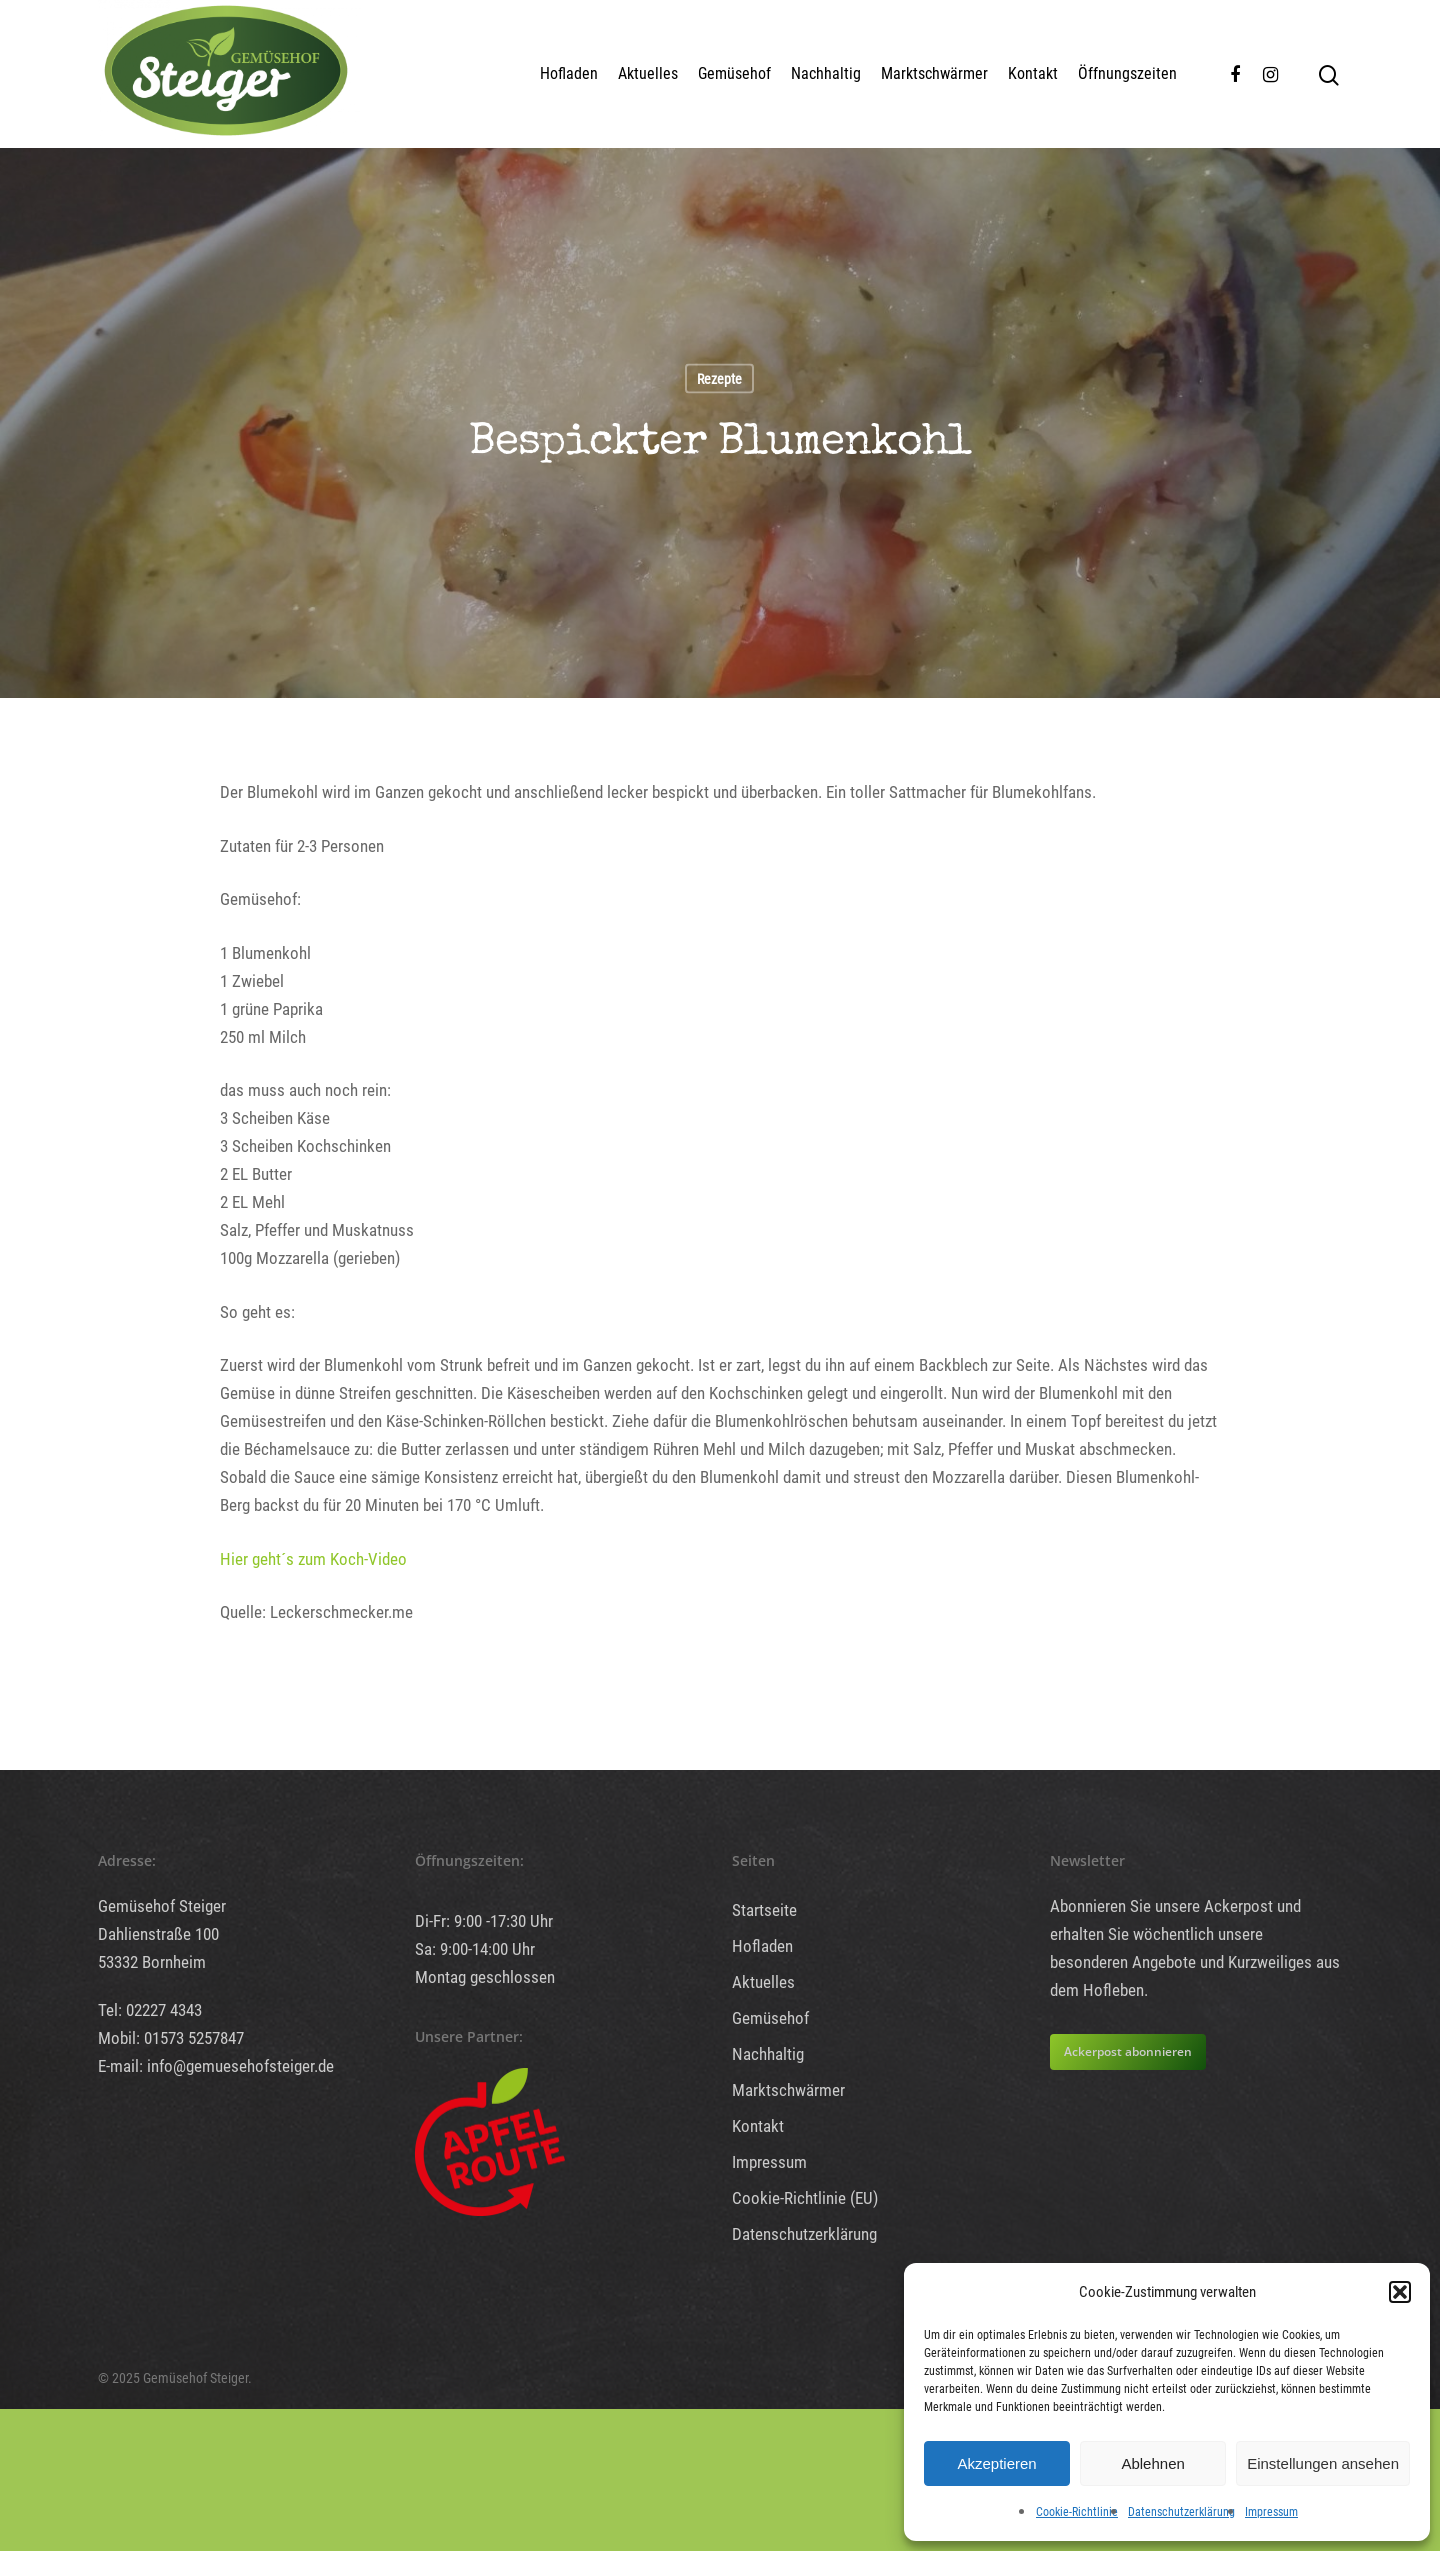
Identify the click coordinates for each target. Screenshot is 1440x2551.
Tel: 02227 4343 (150, 2010)
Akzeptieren (996, 2463)
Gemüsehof (734, 73)
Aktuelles (648, 73)
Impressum (1271, 2512)
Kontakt (1033, 73)
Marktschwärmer (934, 73)
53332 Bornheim (152, 1962)
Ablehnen (1152, 2463)
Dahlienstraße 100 (158, 1934)
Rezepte (719, 379)
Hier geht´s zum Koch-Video (313, 1559)
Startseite (764, 1910)
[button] (1400, 2292)
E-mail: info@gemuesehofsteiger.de (216, 2066)
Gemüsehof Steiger (162, 1906)
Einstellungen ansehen (1323, 2463)
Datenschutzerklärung (1181, 2512)
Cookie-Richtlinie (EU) (805, 2198)
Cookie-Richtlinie (1077, 2512)
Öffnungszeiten (1127, 73)
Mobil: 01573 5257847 (171, 2038)
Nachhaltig (826, 73)
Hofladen (569, 73)
